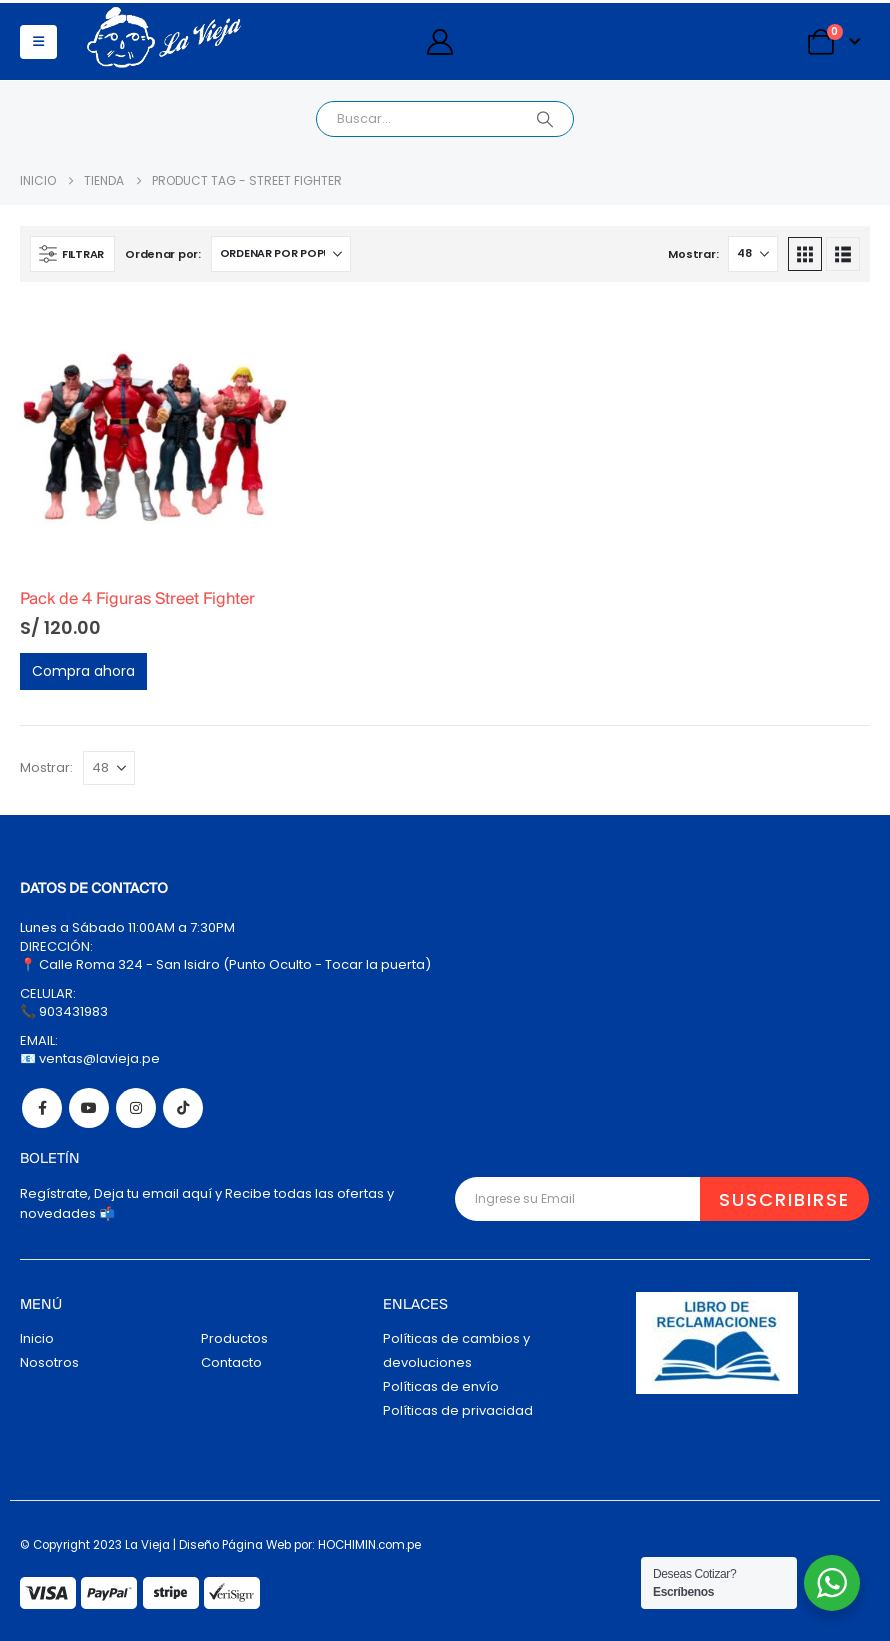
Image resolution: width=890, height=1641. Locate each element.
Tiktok (183, 1108)
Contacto (231, 1362)
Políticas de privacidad (458, 1410)
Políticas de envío (441, 1386)
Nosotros (49, 1362)
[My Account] (439, 42)
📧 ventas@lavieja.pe (90, 1058)
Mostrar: (693, 254)
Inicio (37, 1338)
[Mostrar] (753, 254)
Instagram (136, 1108)
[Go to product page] (155, 437)
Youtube (89, 1108)
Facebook (42, 1108)
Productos (234, 1338)
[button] (38, 42)
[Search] (545, 119)
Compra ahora (83, 671)
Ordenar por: (163, 254)
